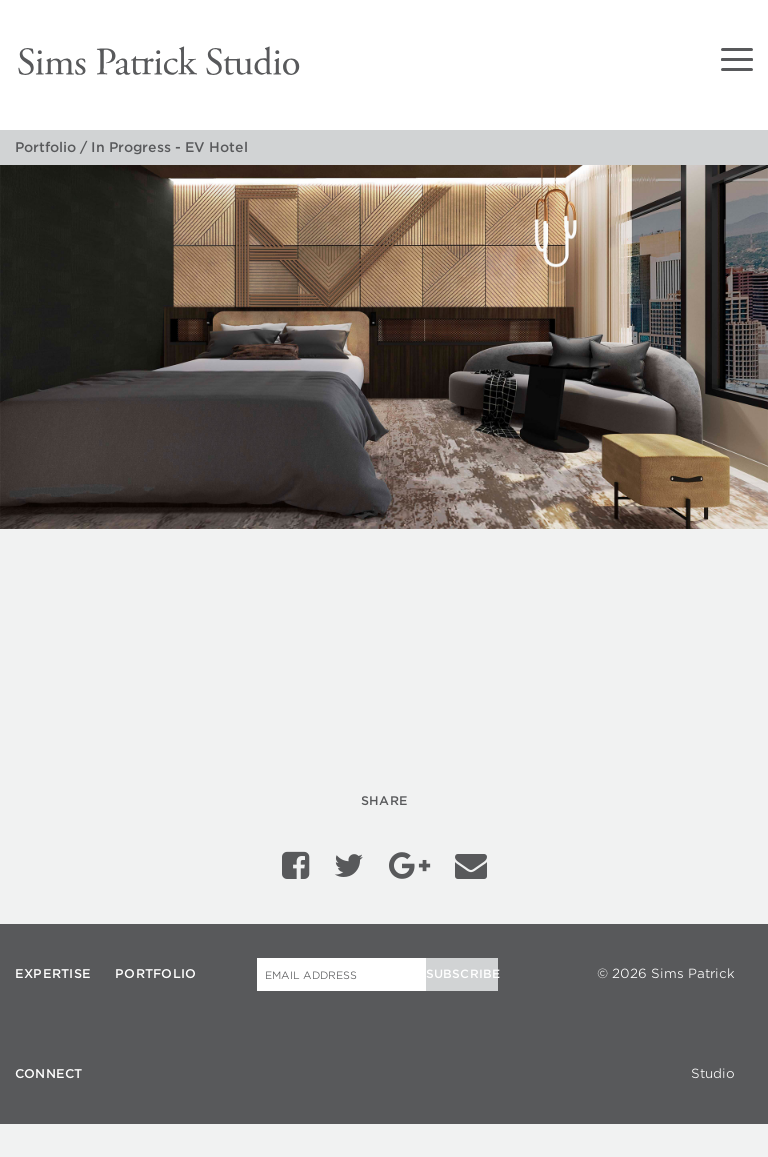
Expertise (53, 967)
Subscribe (462, 968)
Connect (49, 1067)
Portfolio (45, 147)
